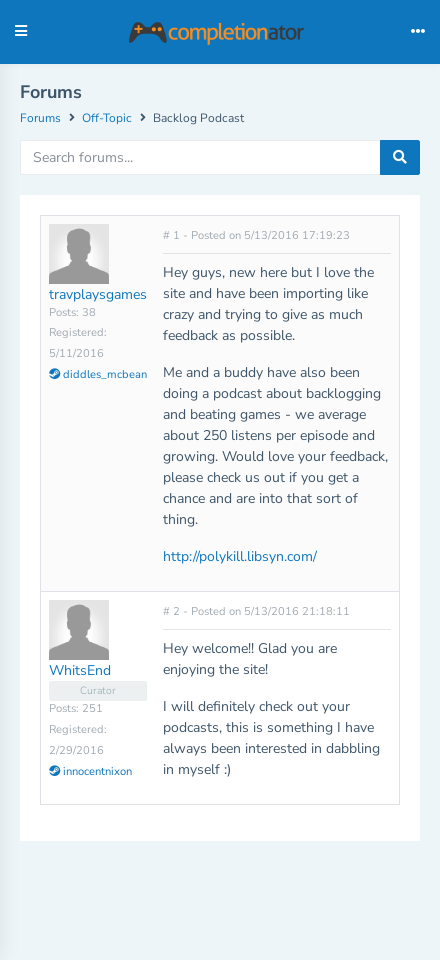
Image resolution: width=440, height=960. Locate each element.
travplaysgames (98, 294)
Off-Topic (107, 118)
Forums (40, 118)
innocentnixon (90, 771)
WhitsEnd (80, 670)
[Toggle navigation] (418, 32)
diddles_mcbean (98, 374)
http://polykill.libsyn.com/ (240, 556)
